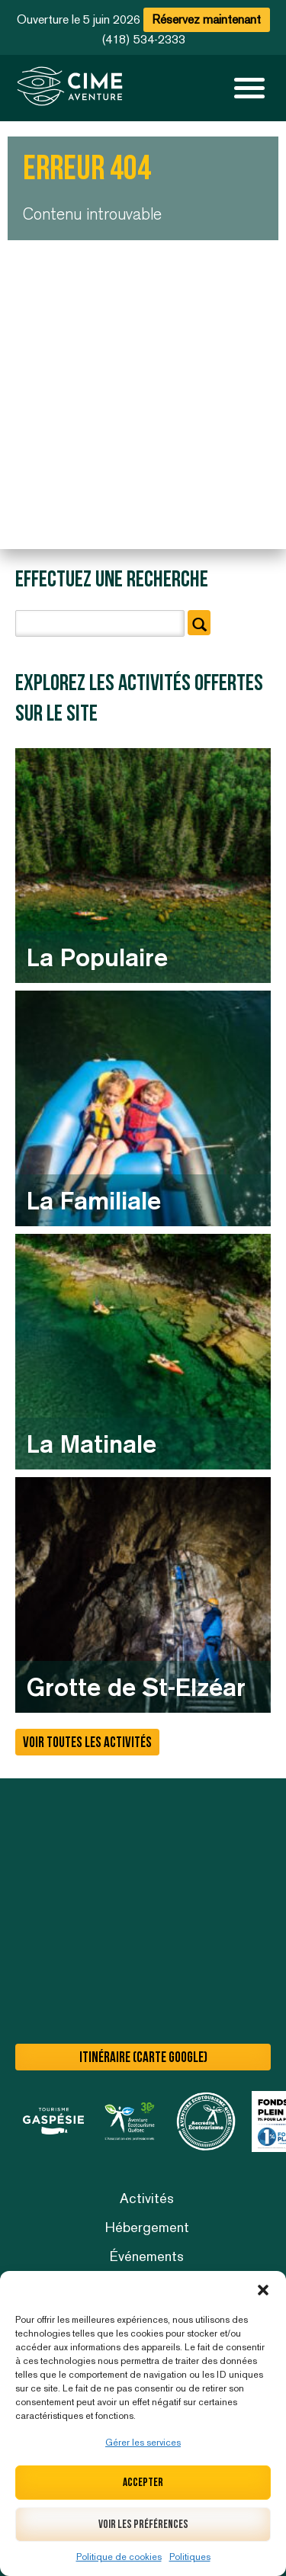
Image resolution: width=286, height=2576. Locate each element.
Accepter (143, 2482)
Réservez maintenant (207, 19)
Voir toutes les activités (87, 1743)
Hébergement (147, 2227)
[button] (263, 2290)
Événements (147, 2256)
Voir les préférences (143, 2524)
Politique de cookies (119, 2557)
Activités (147, 2198)
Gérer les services (143, 2442)
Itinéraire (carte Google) (143, 2058)
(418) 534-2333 (143, 39)
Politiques (189, 2557)
